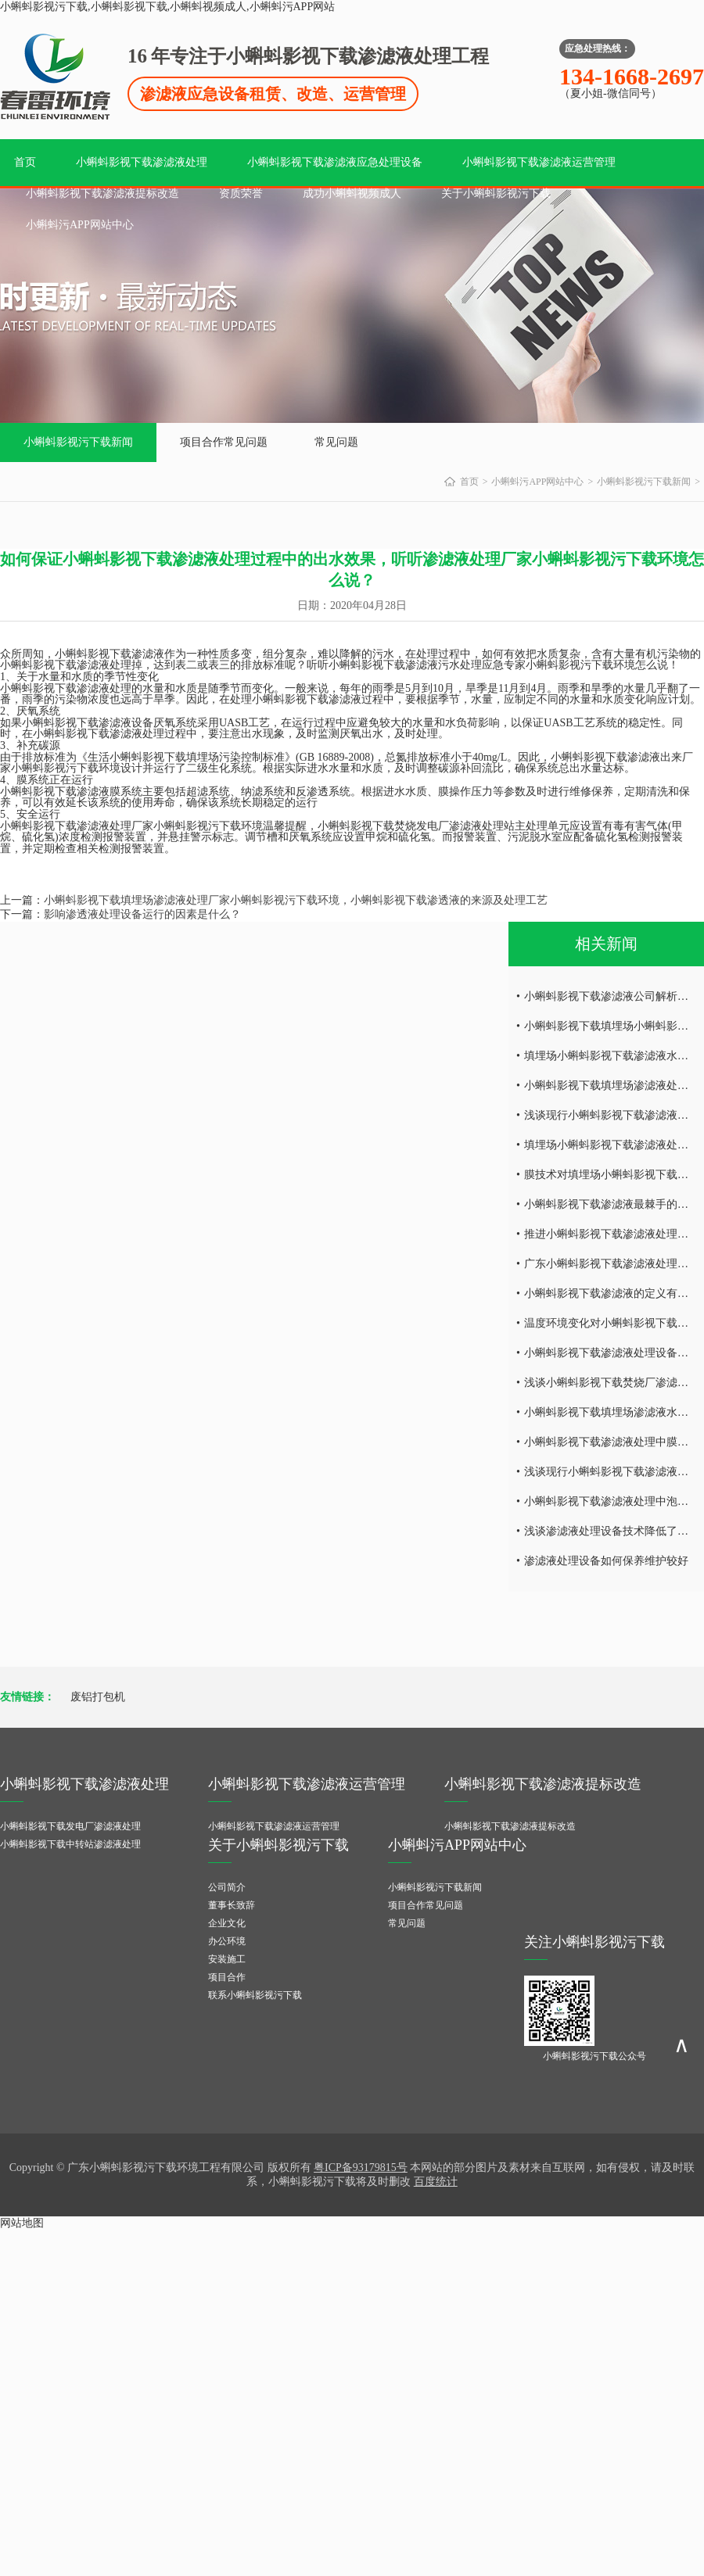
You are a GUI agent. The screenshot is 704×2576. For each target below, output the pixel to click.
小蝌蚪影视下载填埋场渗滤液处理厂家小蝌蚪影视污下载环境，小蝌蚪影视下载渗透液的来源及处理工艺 (296, 900)
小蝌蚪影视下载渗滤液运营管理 (539, 162)
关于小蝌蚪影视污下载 (496, 193)
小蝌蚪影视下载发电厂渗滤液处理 (70, 1826)
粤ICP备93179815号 (361, 2167)
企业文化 (227, 1923)
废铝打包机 (97, 1697)
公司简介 (227, 1887)
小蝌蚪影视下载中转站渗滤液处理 (70, 1844)
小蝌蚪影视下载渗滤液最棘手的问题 (611, 1204)
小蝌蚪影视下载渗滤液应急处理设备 (334, 162)
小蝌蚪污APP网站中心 (80, 225)
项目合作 (227, 1977)
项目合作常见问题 (224, 442)
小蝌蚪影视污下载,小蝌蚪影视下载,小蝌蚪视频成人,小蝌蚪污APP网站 (167, 7)
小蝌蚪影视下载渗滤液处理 (141, 162)
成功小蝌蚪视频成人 (352, 193)
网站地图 (22, 2223)
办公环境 (227, 1941)
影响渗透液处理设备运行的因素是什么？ (142, 914)
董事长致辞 (231, 1905)
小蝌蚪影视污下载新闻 (78, 442)
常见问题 (336, 442)
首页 (25, 162)
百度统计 (436, 2181)
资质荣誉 (241, 193)
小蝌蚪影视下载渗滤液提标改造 (102, 193)
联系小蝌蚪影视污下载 (255, 1995)
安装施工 (227, 1959)
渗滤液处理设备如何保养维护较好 (606, 1561)
